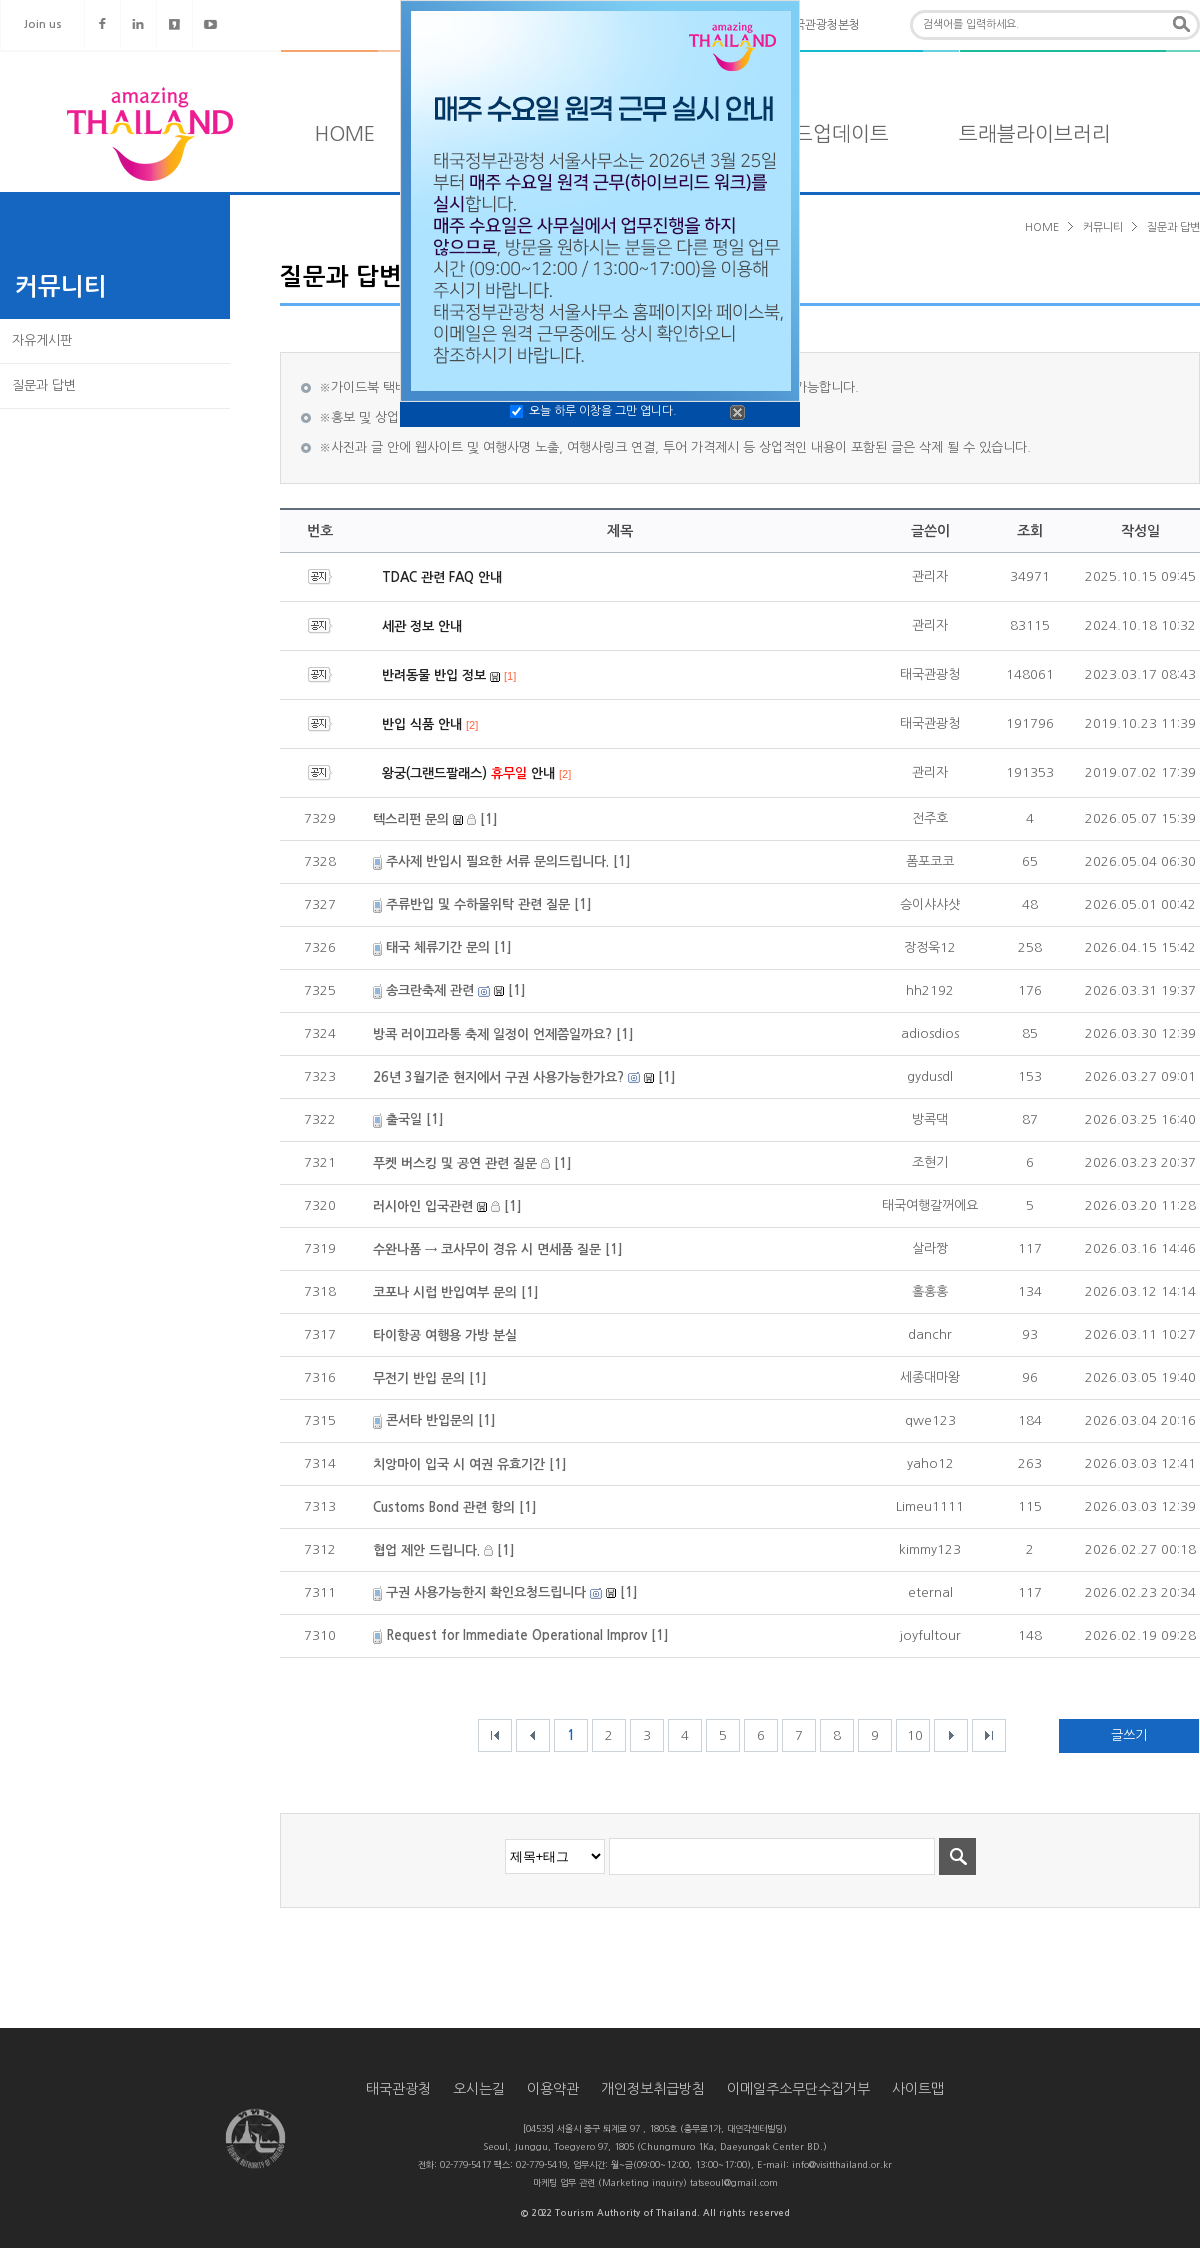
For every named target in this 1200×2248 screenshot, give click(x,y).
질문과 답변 (44, 385)
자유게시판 (42, 340)
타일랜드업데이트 (813, 134)
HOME (345, 134)
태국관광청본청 (821, 25)
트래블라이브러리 (1035, 134)
